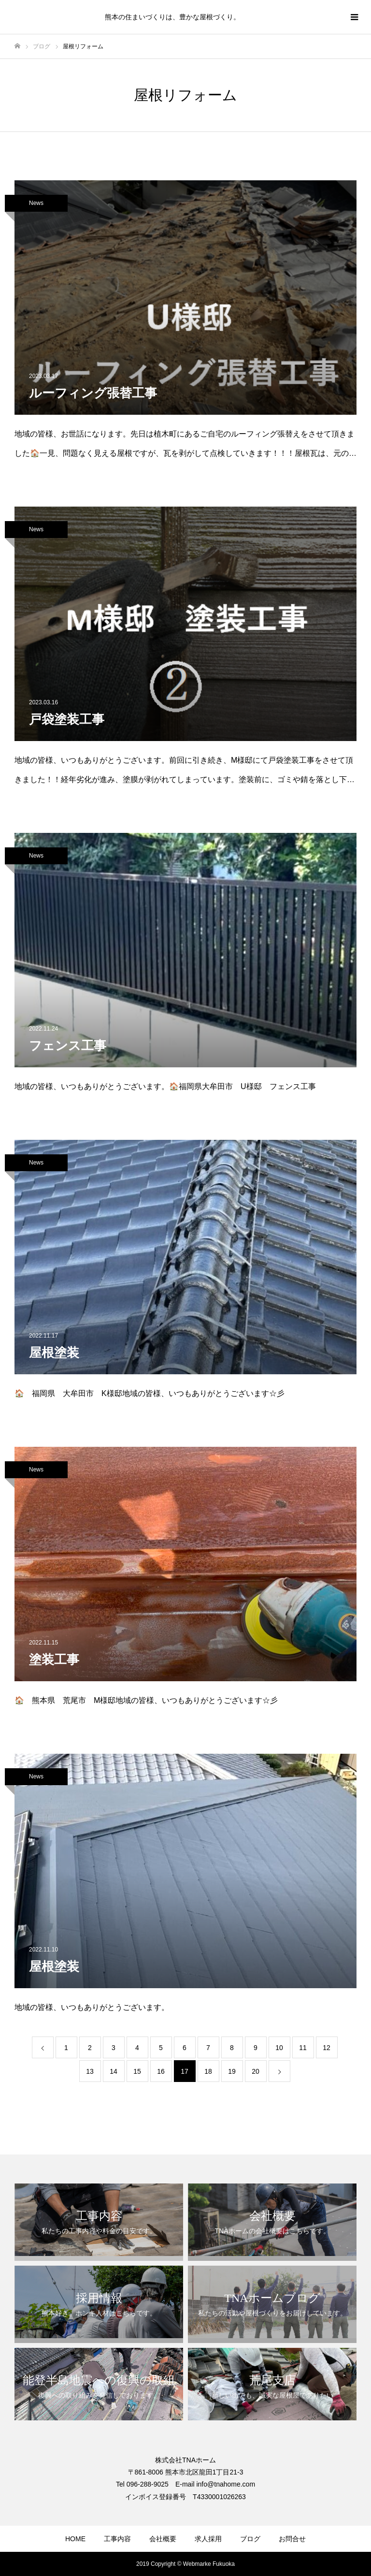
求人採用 (208, 2539)
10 (279, 2048)
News (36, 203)
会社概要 (162, 2539)
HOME (75, 2539)
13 (90, 2071)
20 (255, 2071)
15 (137, 2071)
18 (208, 2071)
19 (232, 2071)
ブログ (250, 2539)
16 (161, 2071)
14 (113, 2071)
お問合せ (292, 2539)
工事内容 (117, 2539)
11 (303, 2048)
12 (326, 2048)
